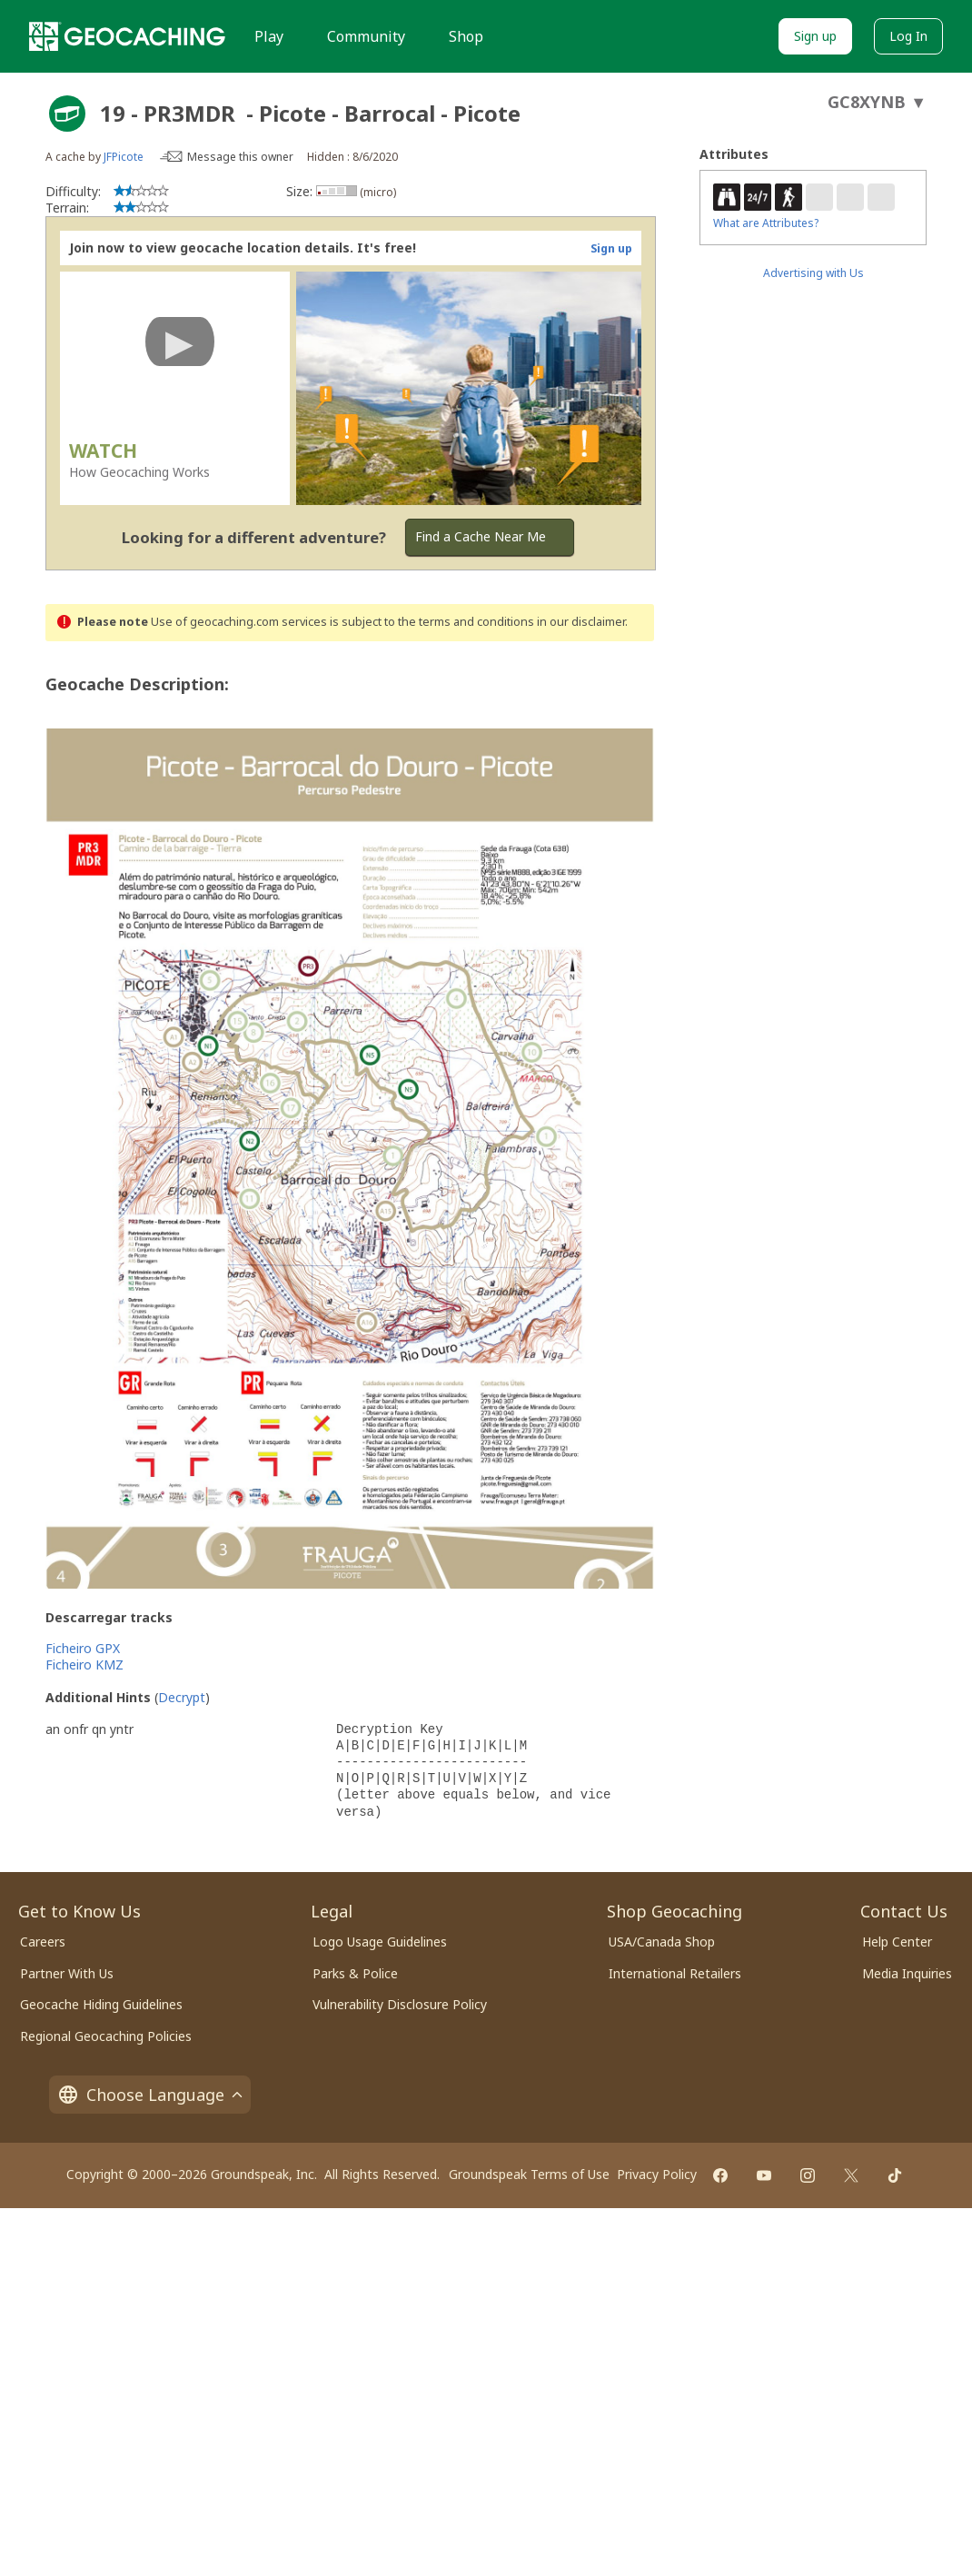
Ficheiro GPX (82, 1648)
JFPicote (124, 156)
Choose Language (150, 2094)
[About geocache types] (67, 113)
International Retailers (675, 1973)
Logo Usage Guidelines (379, 1941)
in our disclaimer (581, 621)
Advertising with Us (813, 273)
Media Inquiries (907, 1973)
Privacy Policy (657, 2174)
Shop (466, 36)
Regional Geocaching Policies (106, 2036)
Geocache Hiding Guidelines (101, 2004)
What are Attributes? (765, 223)
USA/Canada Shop (662, 1941)
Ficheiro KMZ (84, 1664)
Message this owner (240, 156)
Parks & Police (355, 1973)
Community (366, 36)
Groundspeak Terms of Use (529, 2174)
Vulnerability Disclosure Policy (399, 2004)
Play (268, 36)
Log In (908, 36)
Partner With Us (67, 1973)
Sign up (815, 36)
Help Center (897, 1941)
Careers (42, 1941)
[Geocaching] (127, 36)
